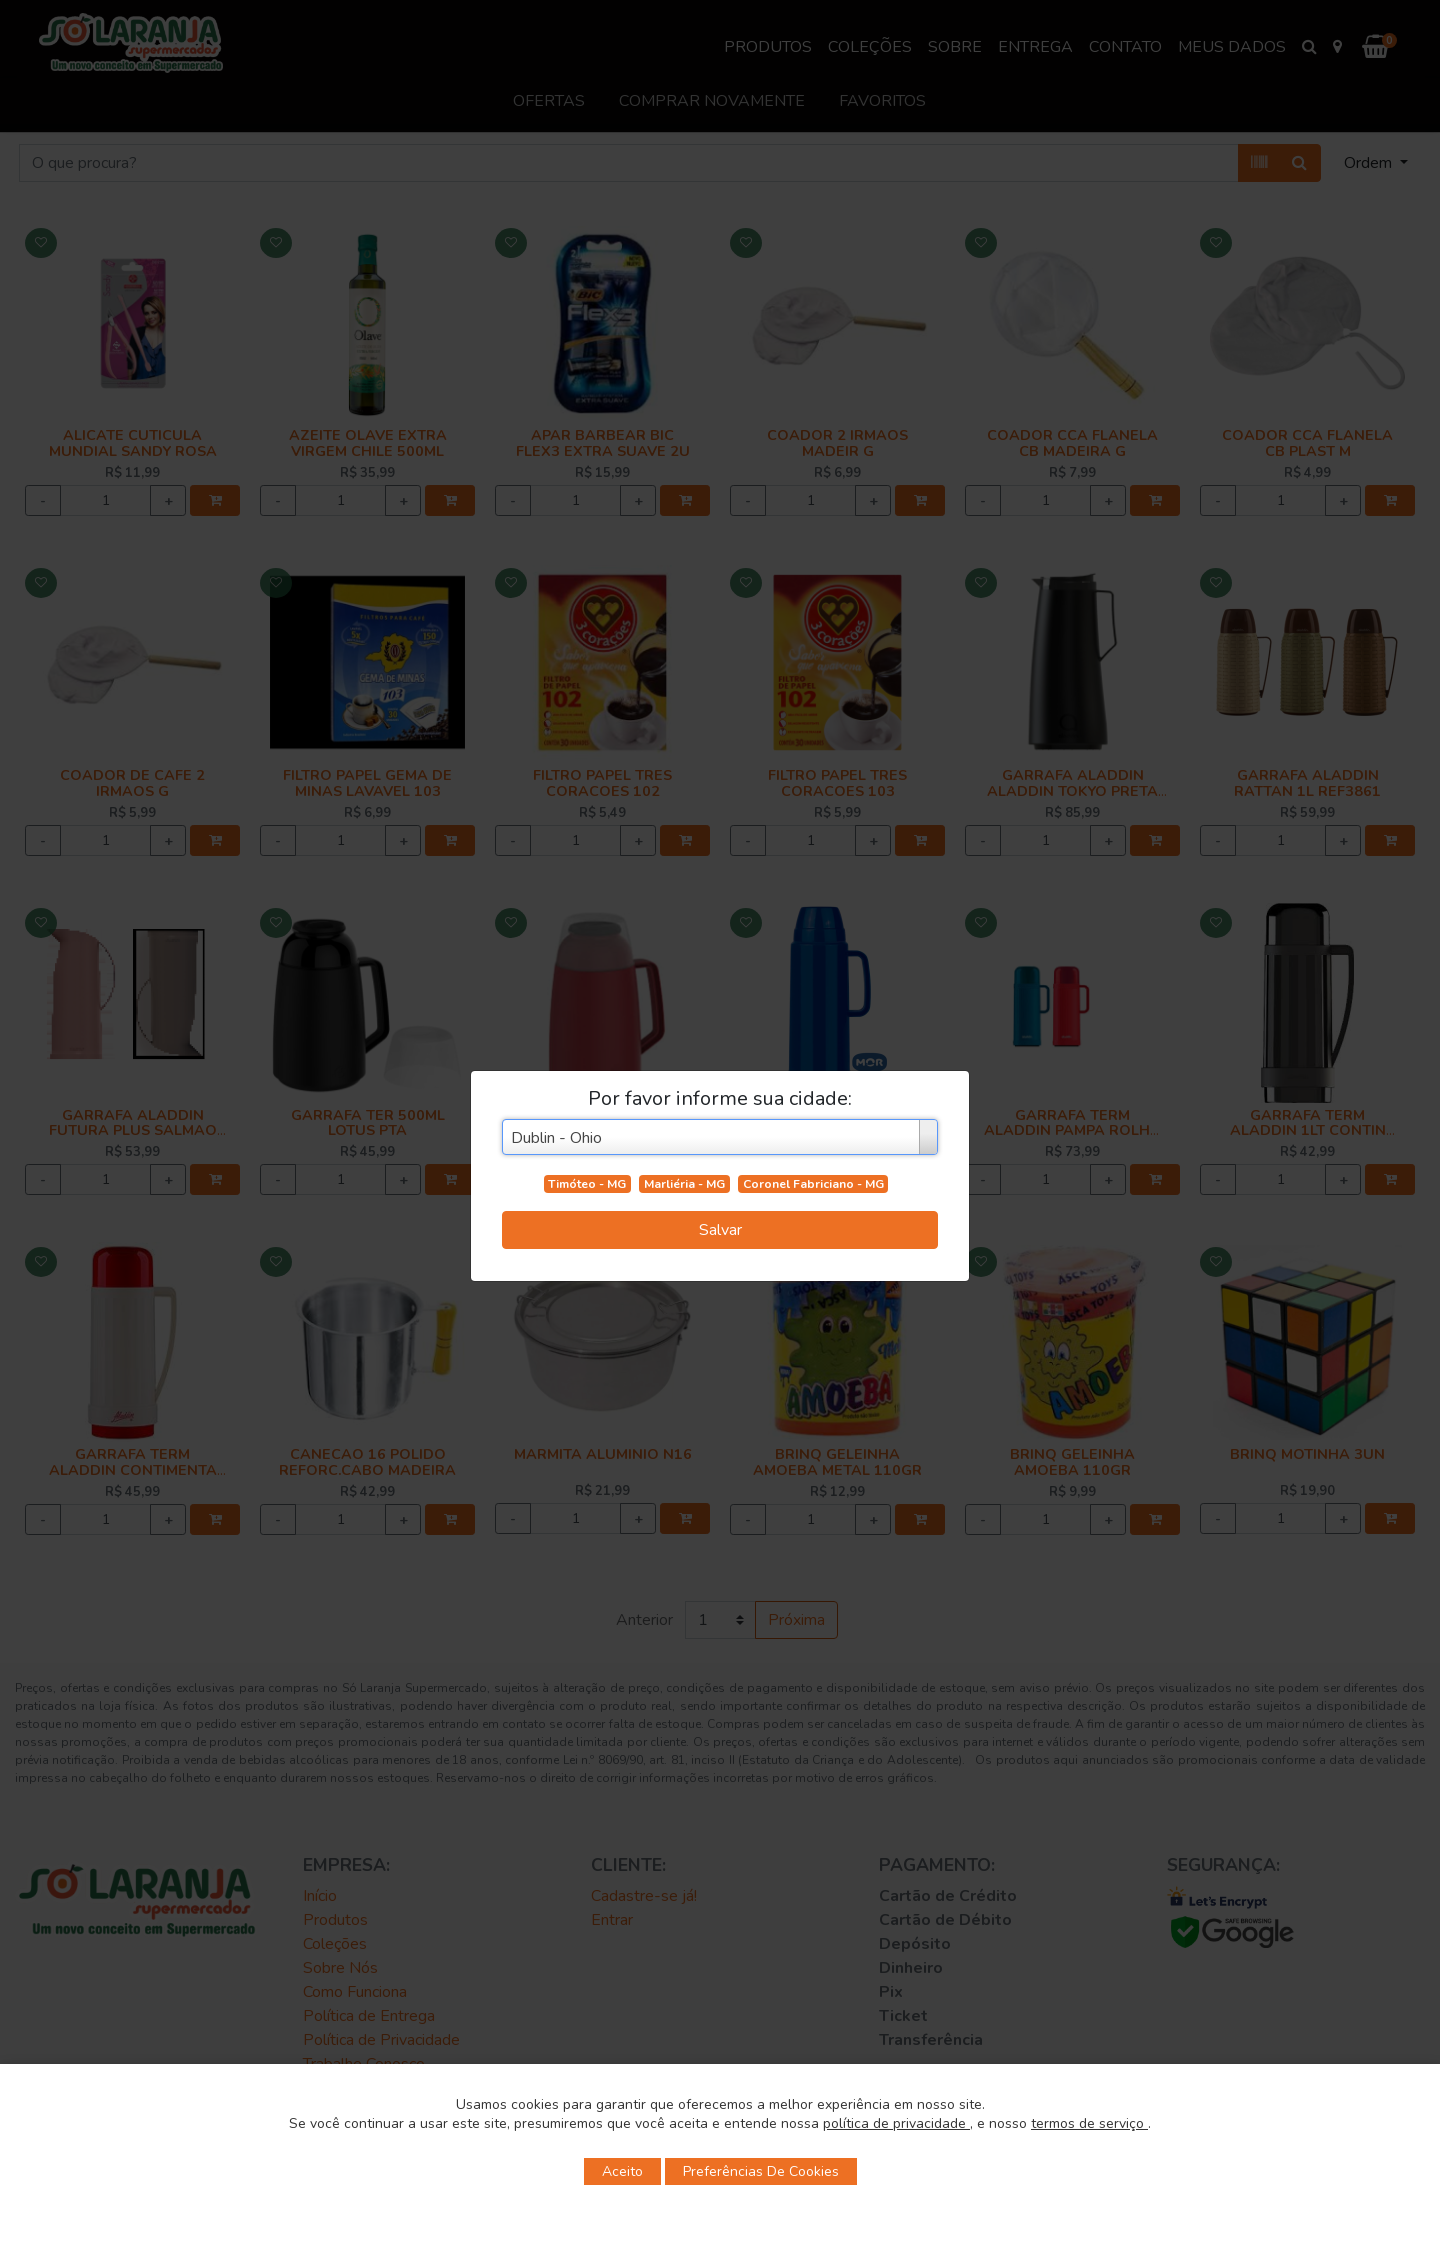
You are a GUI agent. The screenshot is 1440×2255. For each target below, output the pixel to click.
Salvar (720, 1230)
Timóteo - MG (587, 1184)
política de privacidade (896, 2123)
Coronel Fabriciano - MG (813, 1184)
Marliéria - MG (684, 1184)
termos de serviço (1089, 2123)
